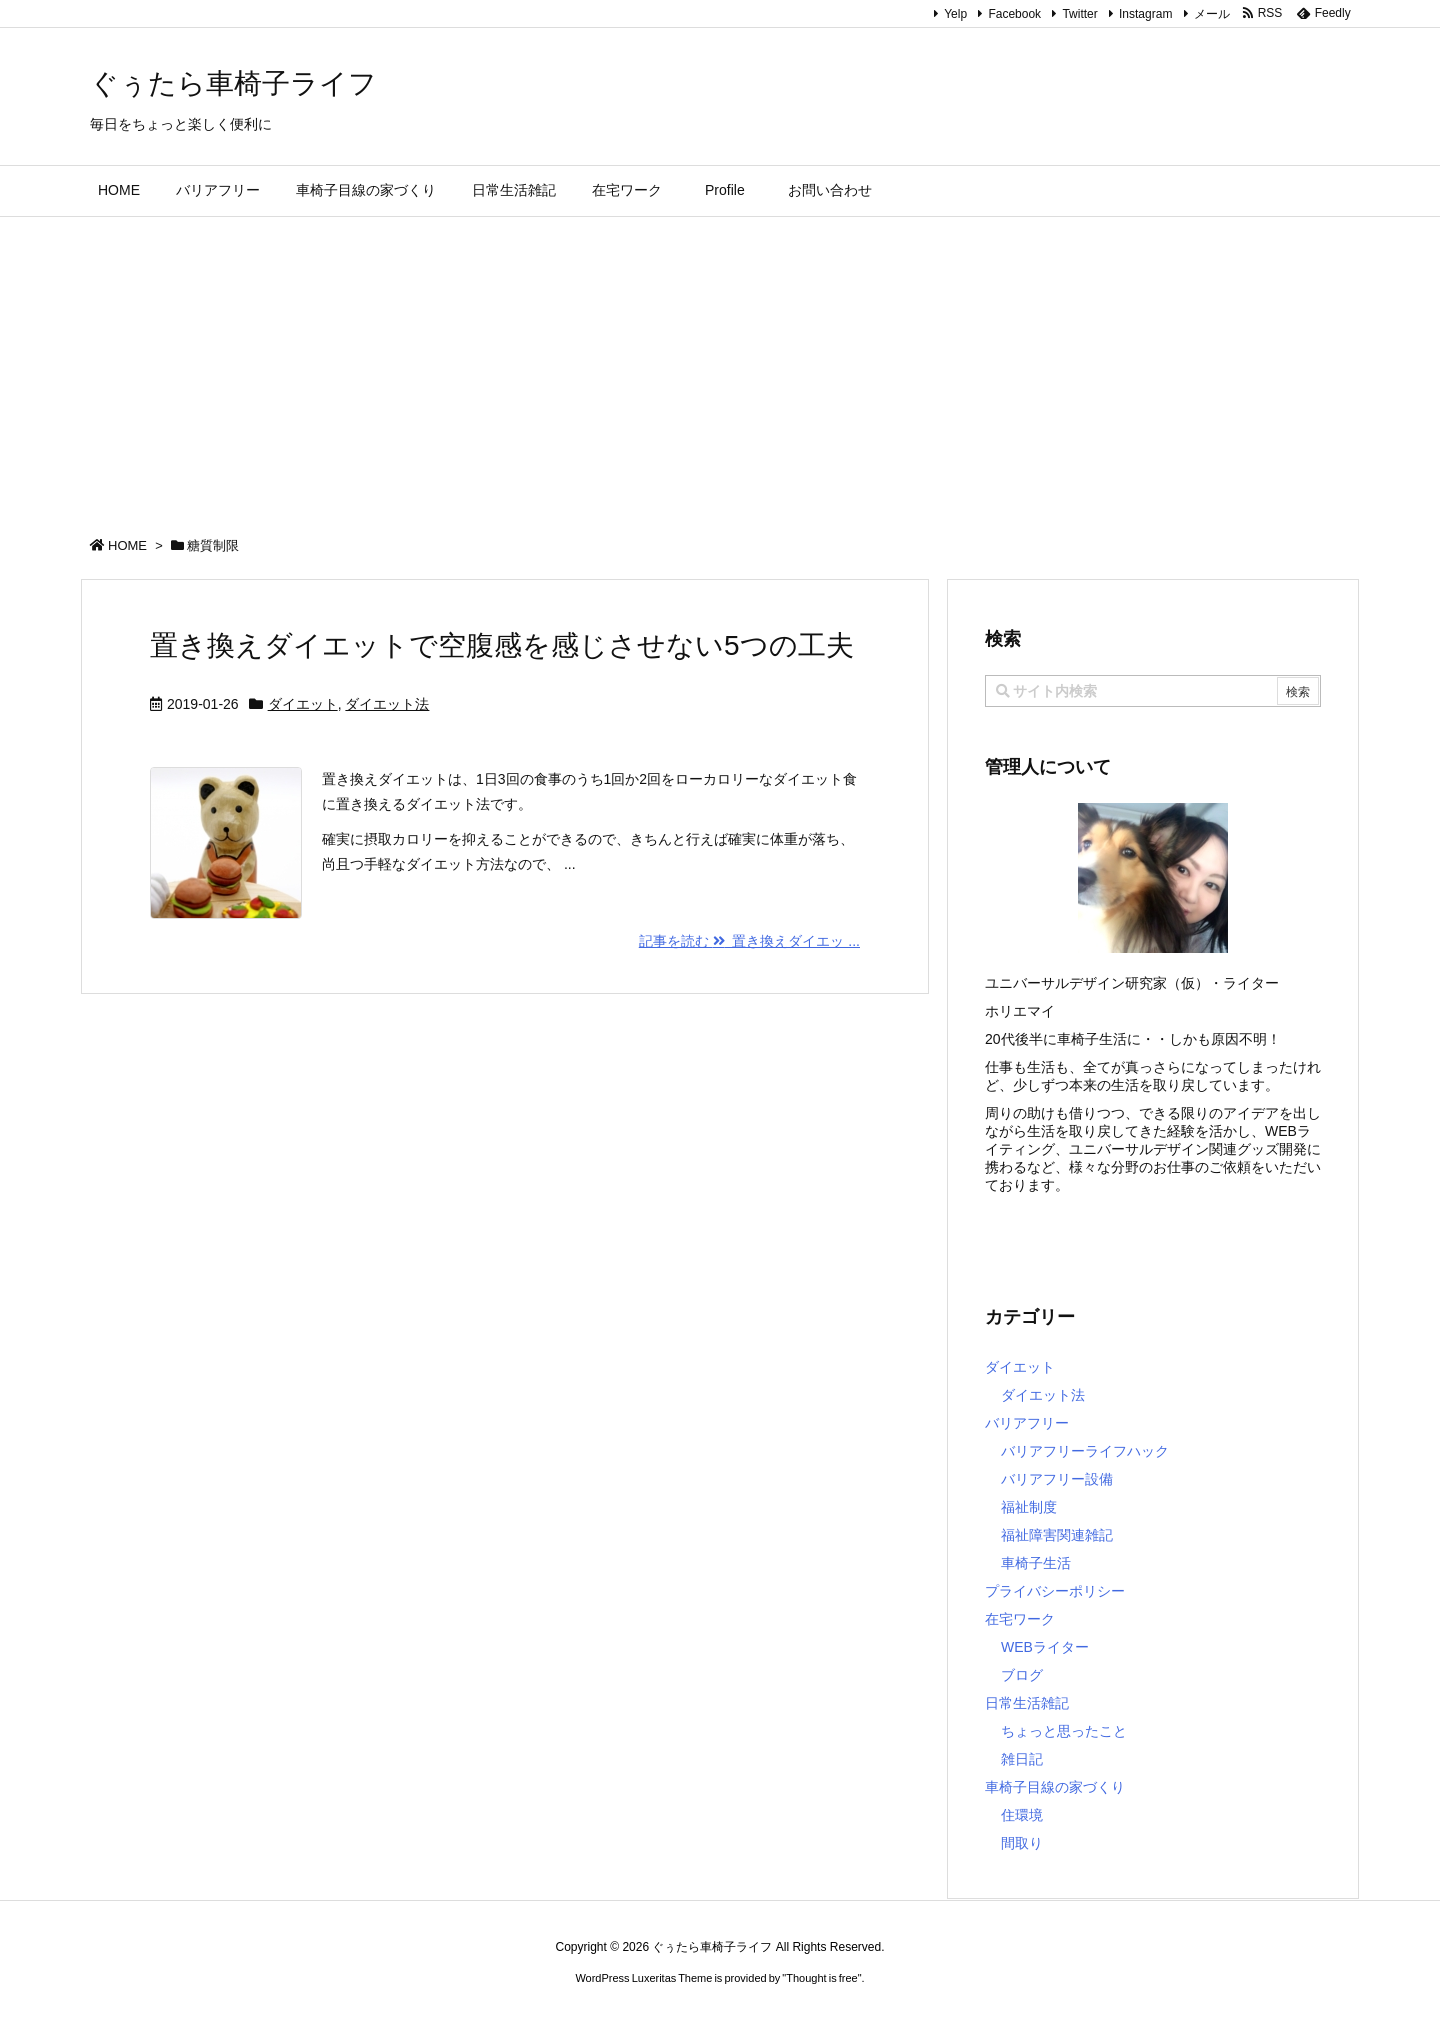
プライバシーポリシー (1055, 1591)
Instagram (1145, 14)
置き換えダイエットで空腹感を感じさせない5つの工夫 (502, 645)
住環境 (1022, 1815)
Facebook (1014, 14)
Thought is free (821, 1978)
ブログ (1022, 1675)
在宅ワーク (1020, 1619)
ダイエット (303, 704)
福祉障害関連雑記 (1057, 1535)
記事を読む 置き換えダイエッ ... (749, 941)
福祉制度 (1029, 1507)
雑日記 (1022, 1759)
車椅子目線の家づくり (1055, 1787)
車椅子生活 (1036, 1563)
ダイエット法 (387, 704)
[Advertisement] (720, 367)
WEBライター (1045, 1647)
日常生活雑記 (1027, 1703)
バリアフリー (1027, 1423)
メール (1212, 14)
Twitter (1079, 14)
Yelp (955, 14)
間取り (1022, 1843)
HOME (127, 545)
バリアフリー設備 (1057, 1479)
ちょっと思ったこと (1064, 1731)
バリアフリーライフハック (1085, 1451)
